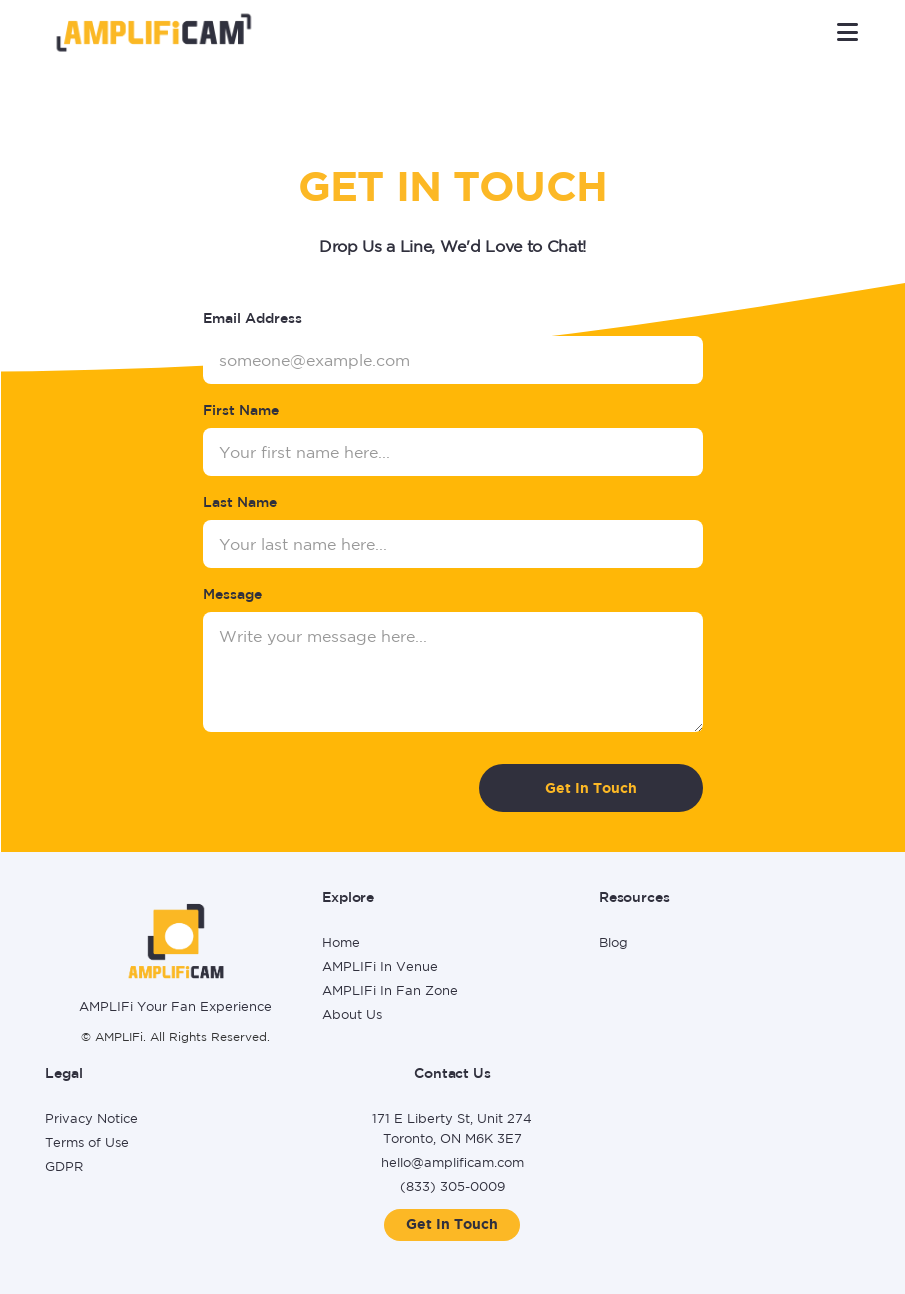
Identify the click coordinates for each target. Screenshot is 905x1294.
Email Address (252, 318)
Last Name (240, 502)
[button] (848, 32)
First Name (241, 410)
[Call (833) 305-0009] (452, 1189)
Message (232, 594)
